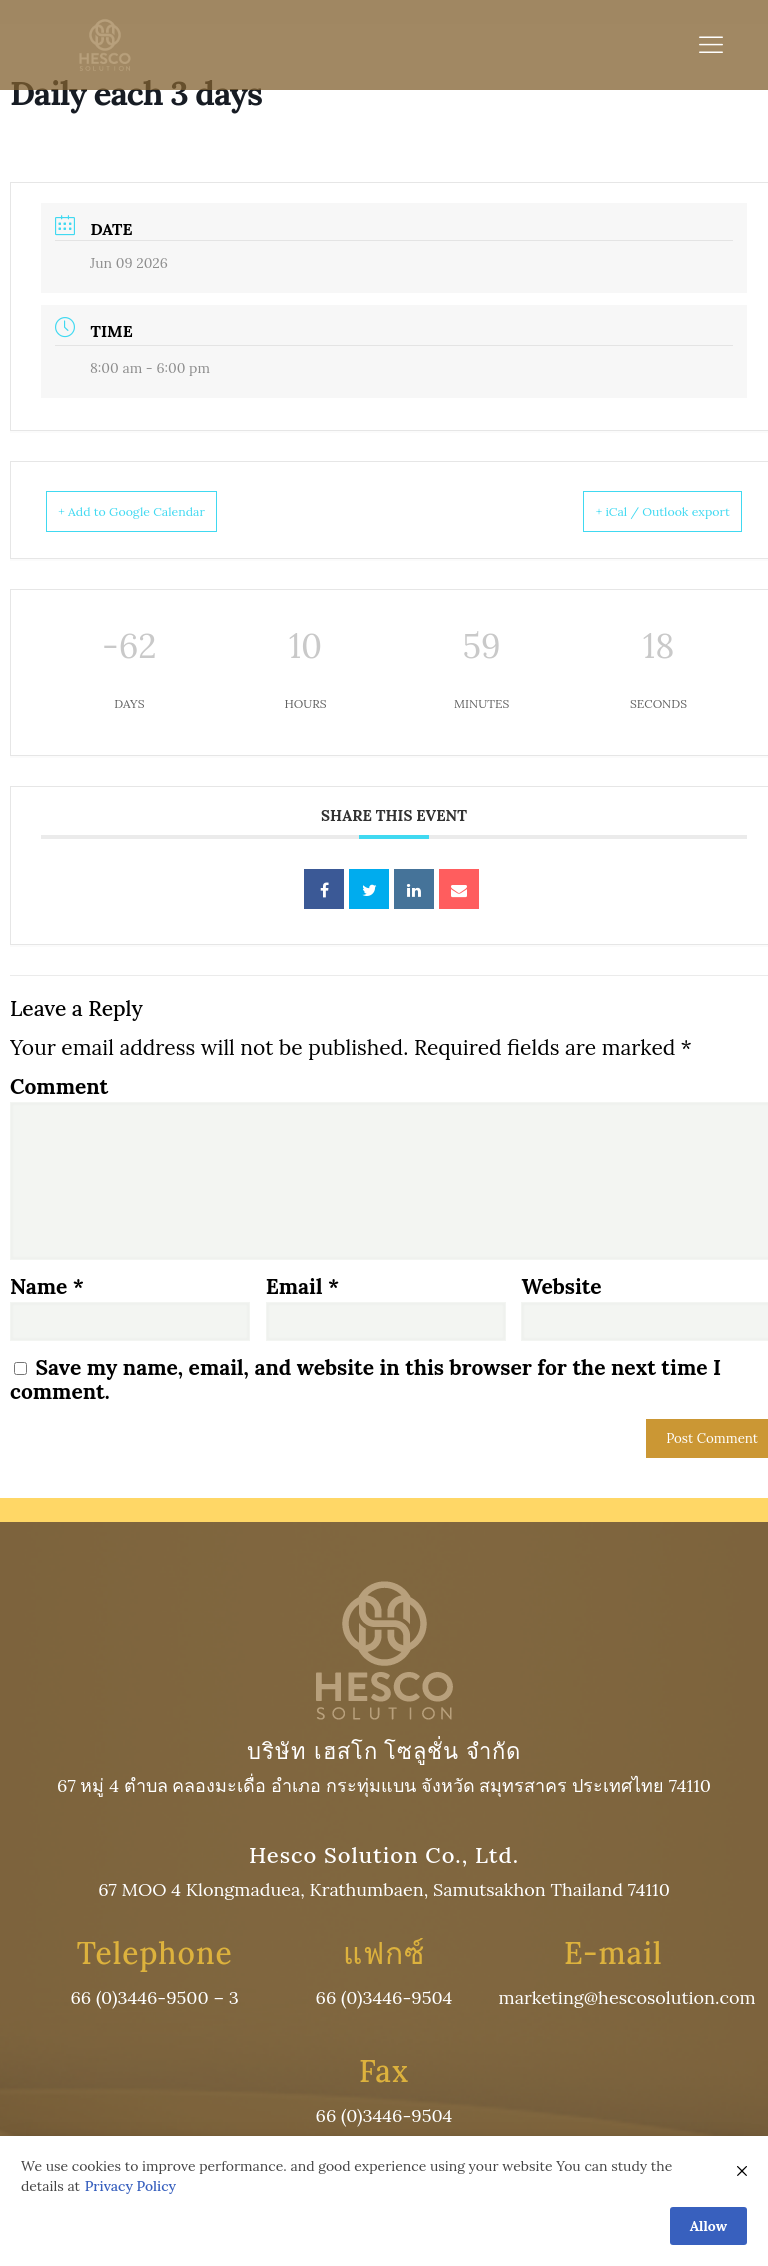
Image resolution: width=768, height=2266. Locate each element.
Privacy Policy (130, 2188)
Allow (708, 2227)
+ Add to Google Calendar (158, 511)
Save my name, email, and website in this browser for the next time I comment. (365, 1380)
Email (302, 1288)
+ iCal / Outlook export (636, 511)
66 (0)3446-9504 (384, 1999)
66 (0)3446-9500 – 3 (154, 1999)
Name (47, 1288)
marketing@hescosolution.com (627, 1999)
